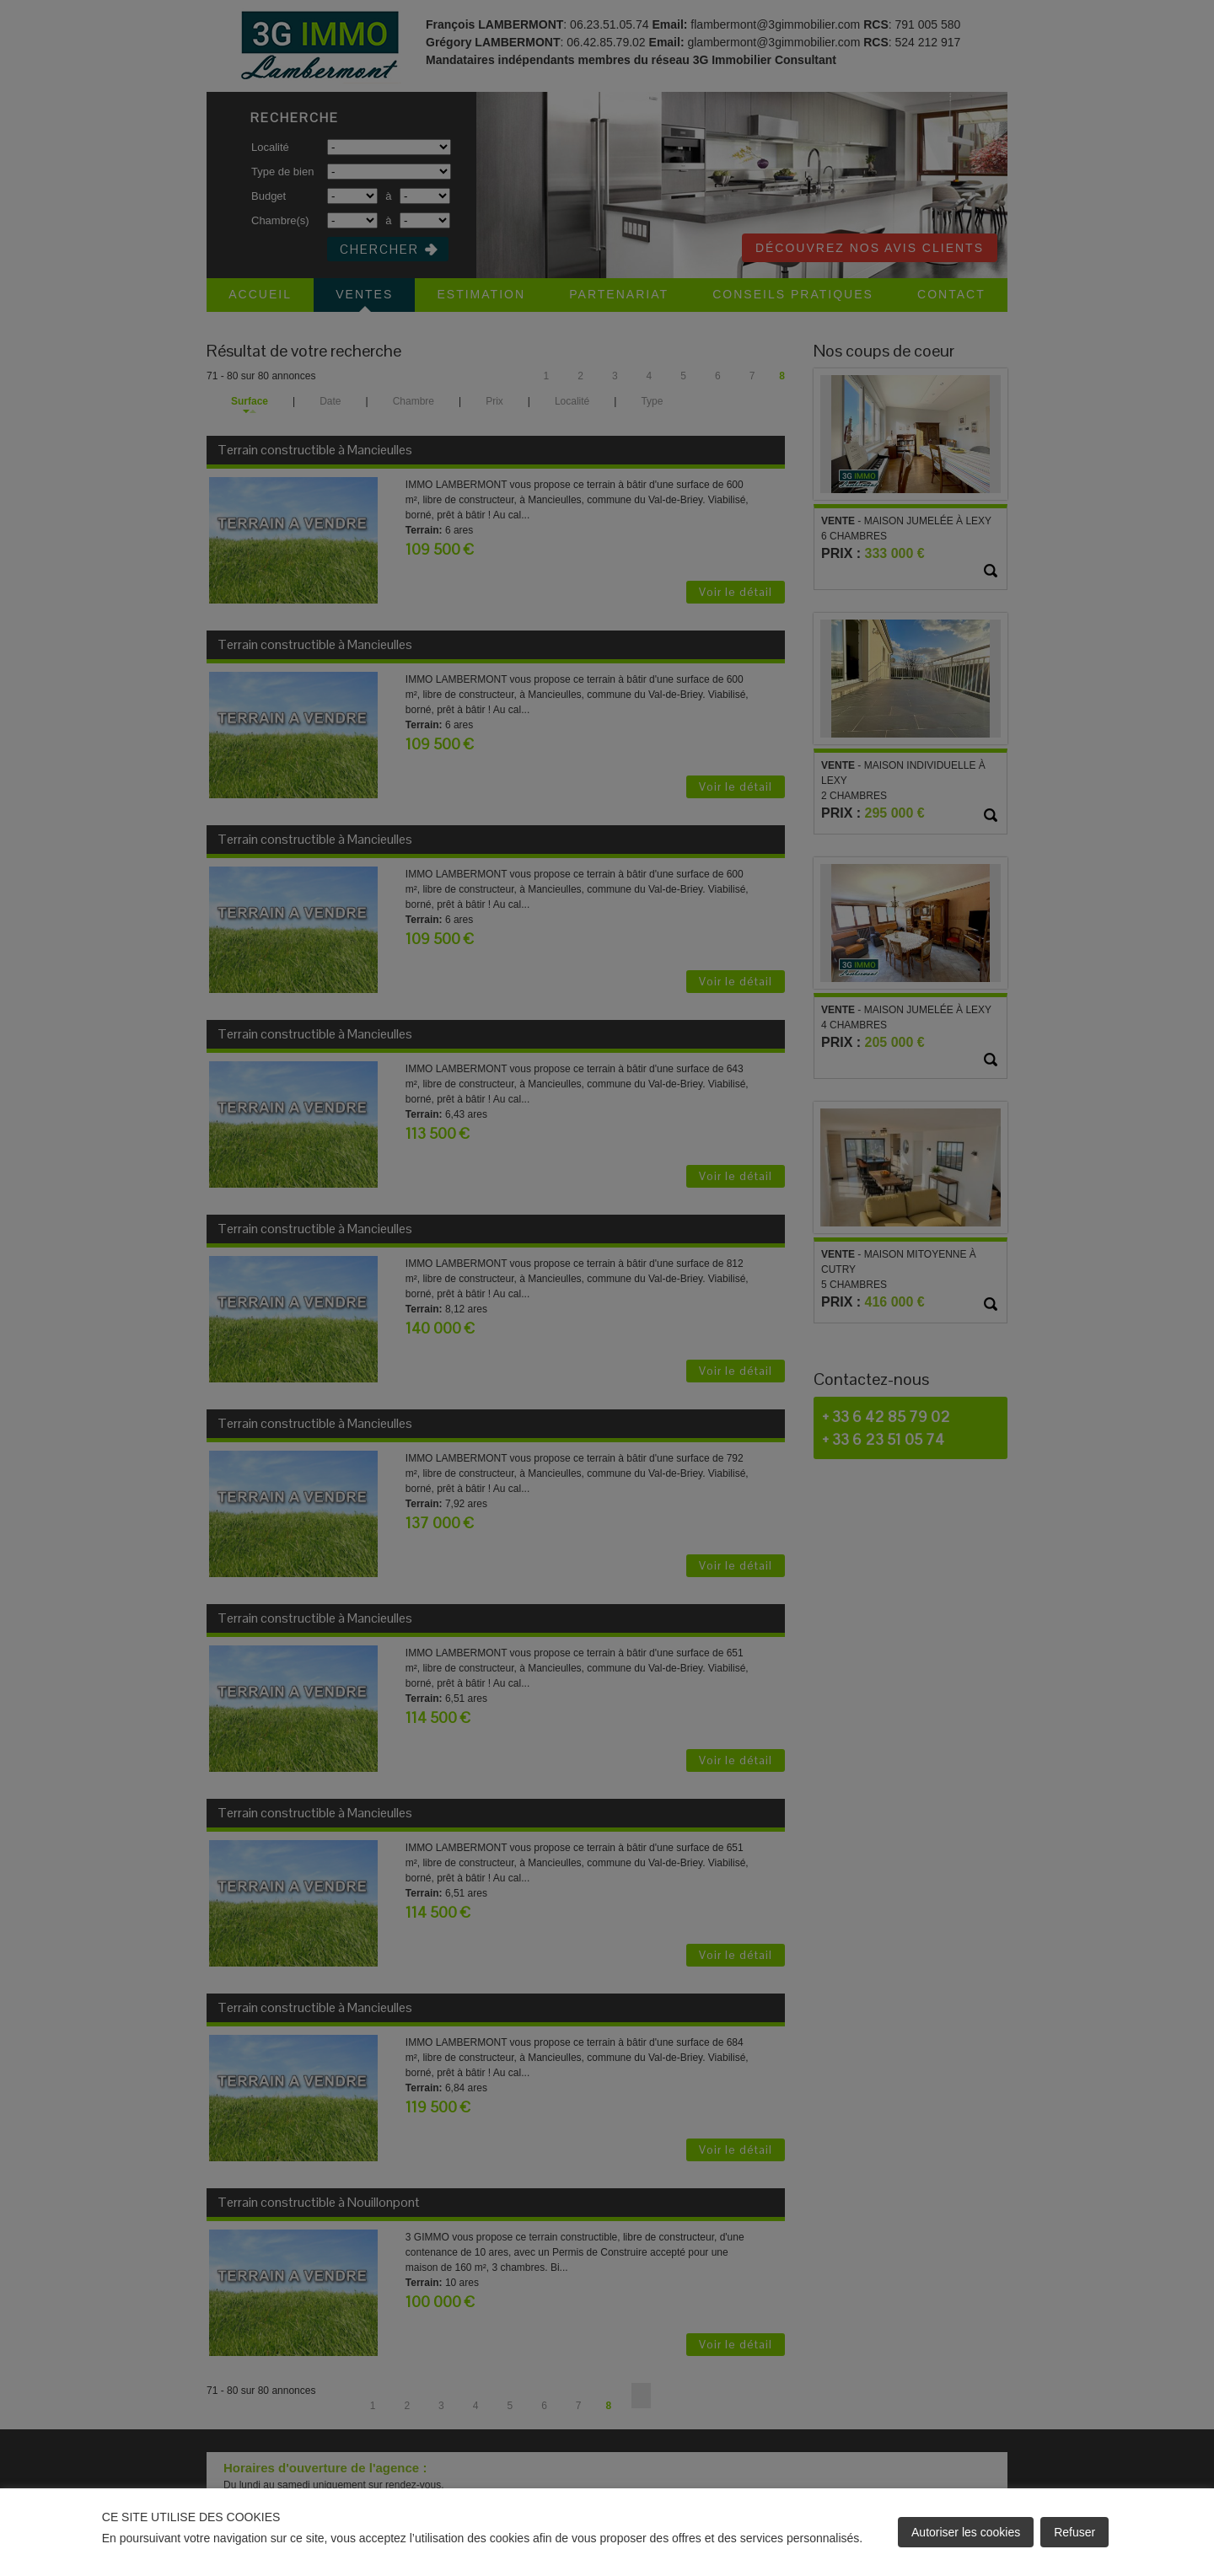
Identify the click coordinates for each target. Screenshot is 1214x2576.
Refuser (1074, 2532)
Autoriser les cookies (965, 2532)
